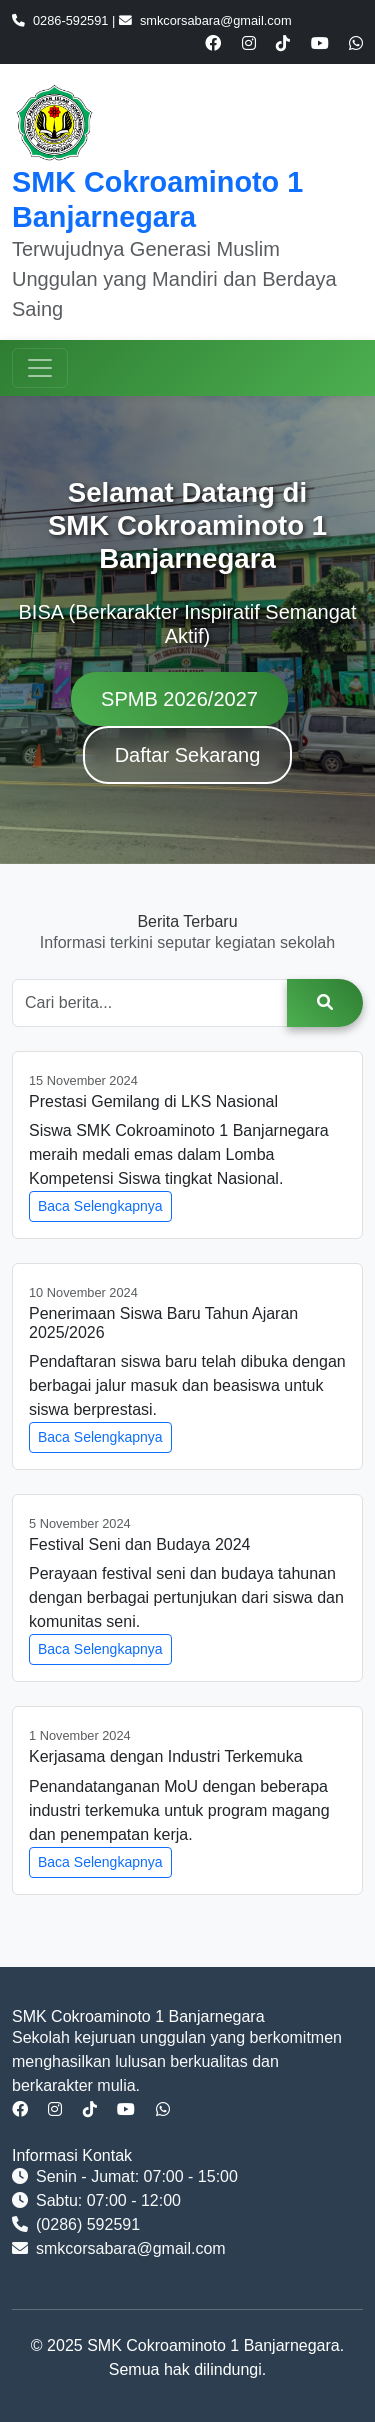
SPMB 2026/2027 (179, 699)
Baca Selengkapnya (100, 1206)
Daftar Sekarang (188, 755)
